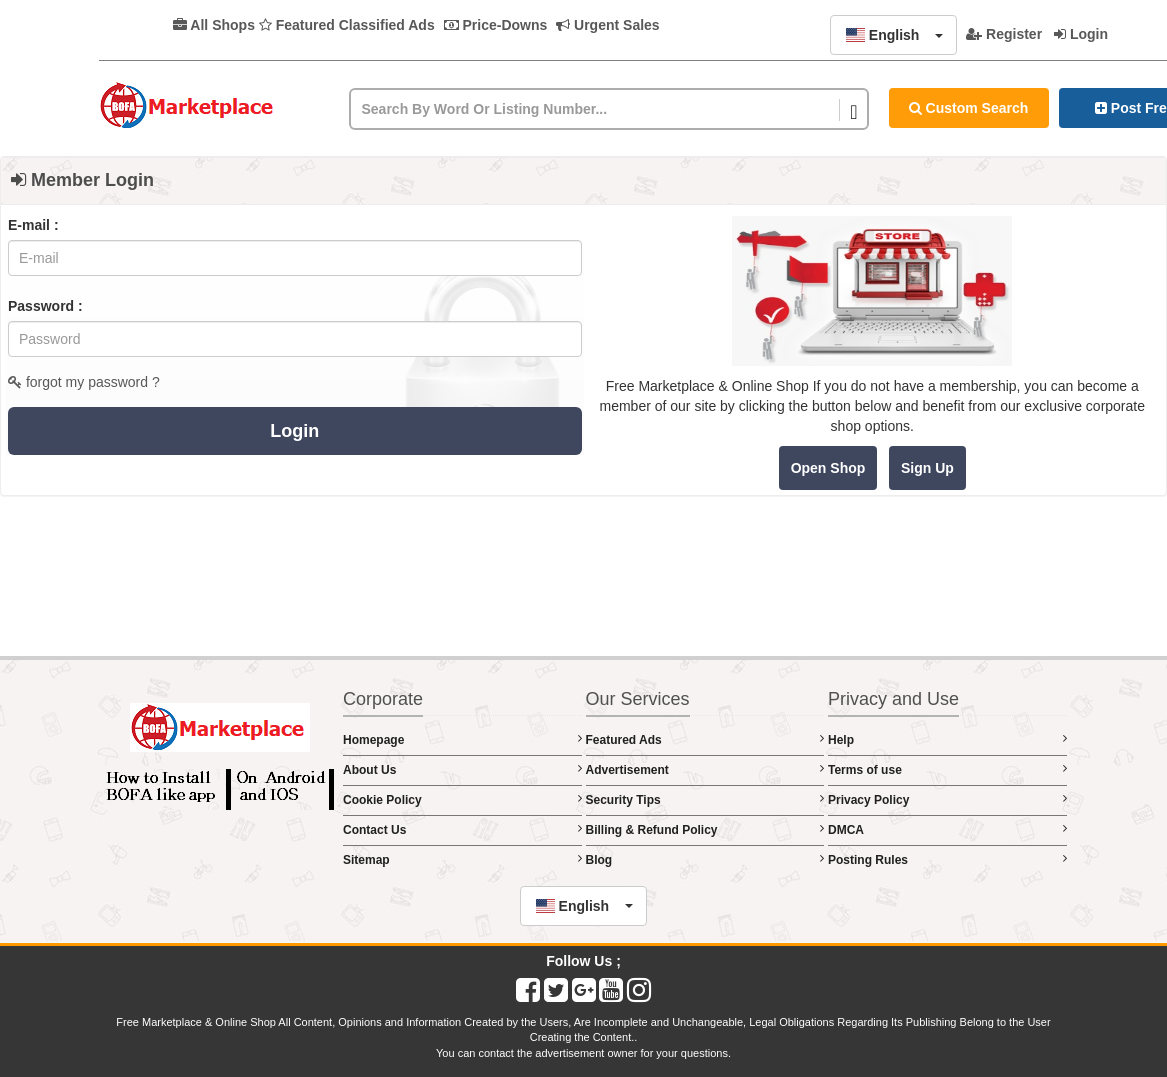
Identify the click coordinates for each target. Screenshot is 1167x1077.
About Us (462, 769)
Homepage (462, 739)
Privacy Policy (947, 799)
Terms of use (947, 769)
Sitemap (462, 859)
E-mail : (33, 225)
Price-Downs (496, 25)
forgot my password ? (84, 382)
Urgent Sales (607, 25)
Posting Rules (947, 859)
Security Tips (705, 799)
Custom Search (969, 108)
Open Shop (828, 468)
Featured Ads (705, 739)
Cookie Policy (462, 799)
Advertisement (705, 769)
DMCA (947, 829)
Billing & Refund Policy (705, 829)
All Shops (214, 25)
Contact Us (462, 829)
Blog (705, 859)
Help (947, 739)
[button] (893, 35)
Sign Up (927, 468)
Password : (45, 306)
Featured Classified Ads (347, 25)
